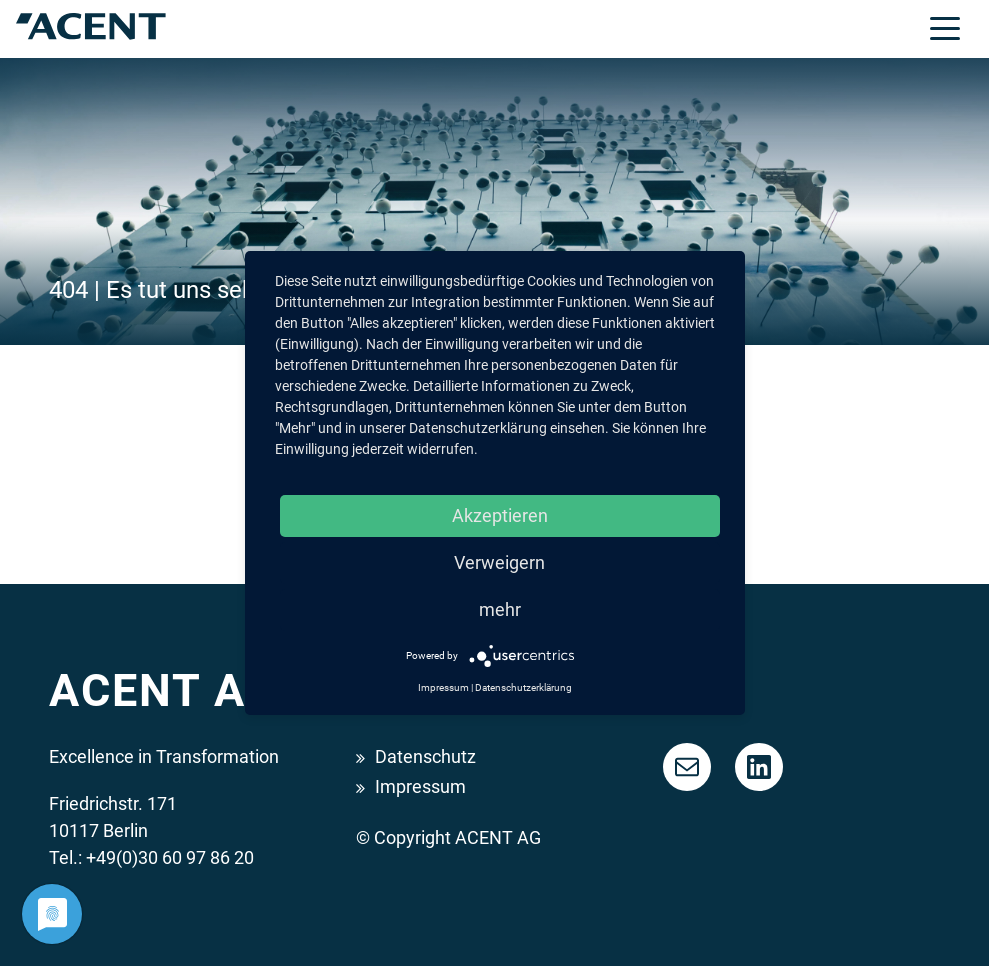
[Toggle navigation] (945, 27)
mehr (500, 609)
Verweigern (499, 562)
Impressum (420, 786)
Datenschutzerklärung (523, 687)
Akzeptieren (500, 515)
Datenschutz (425, 756)
